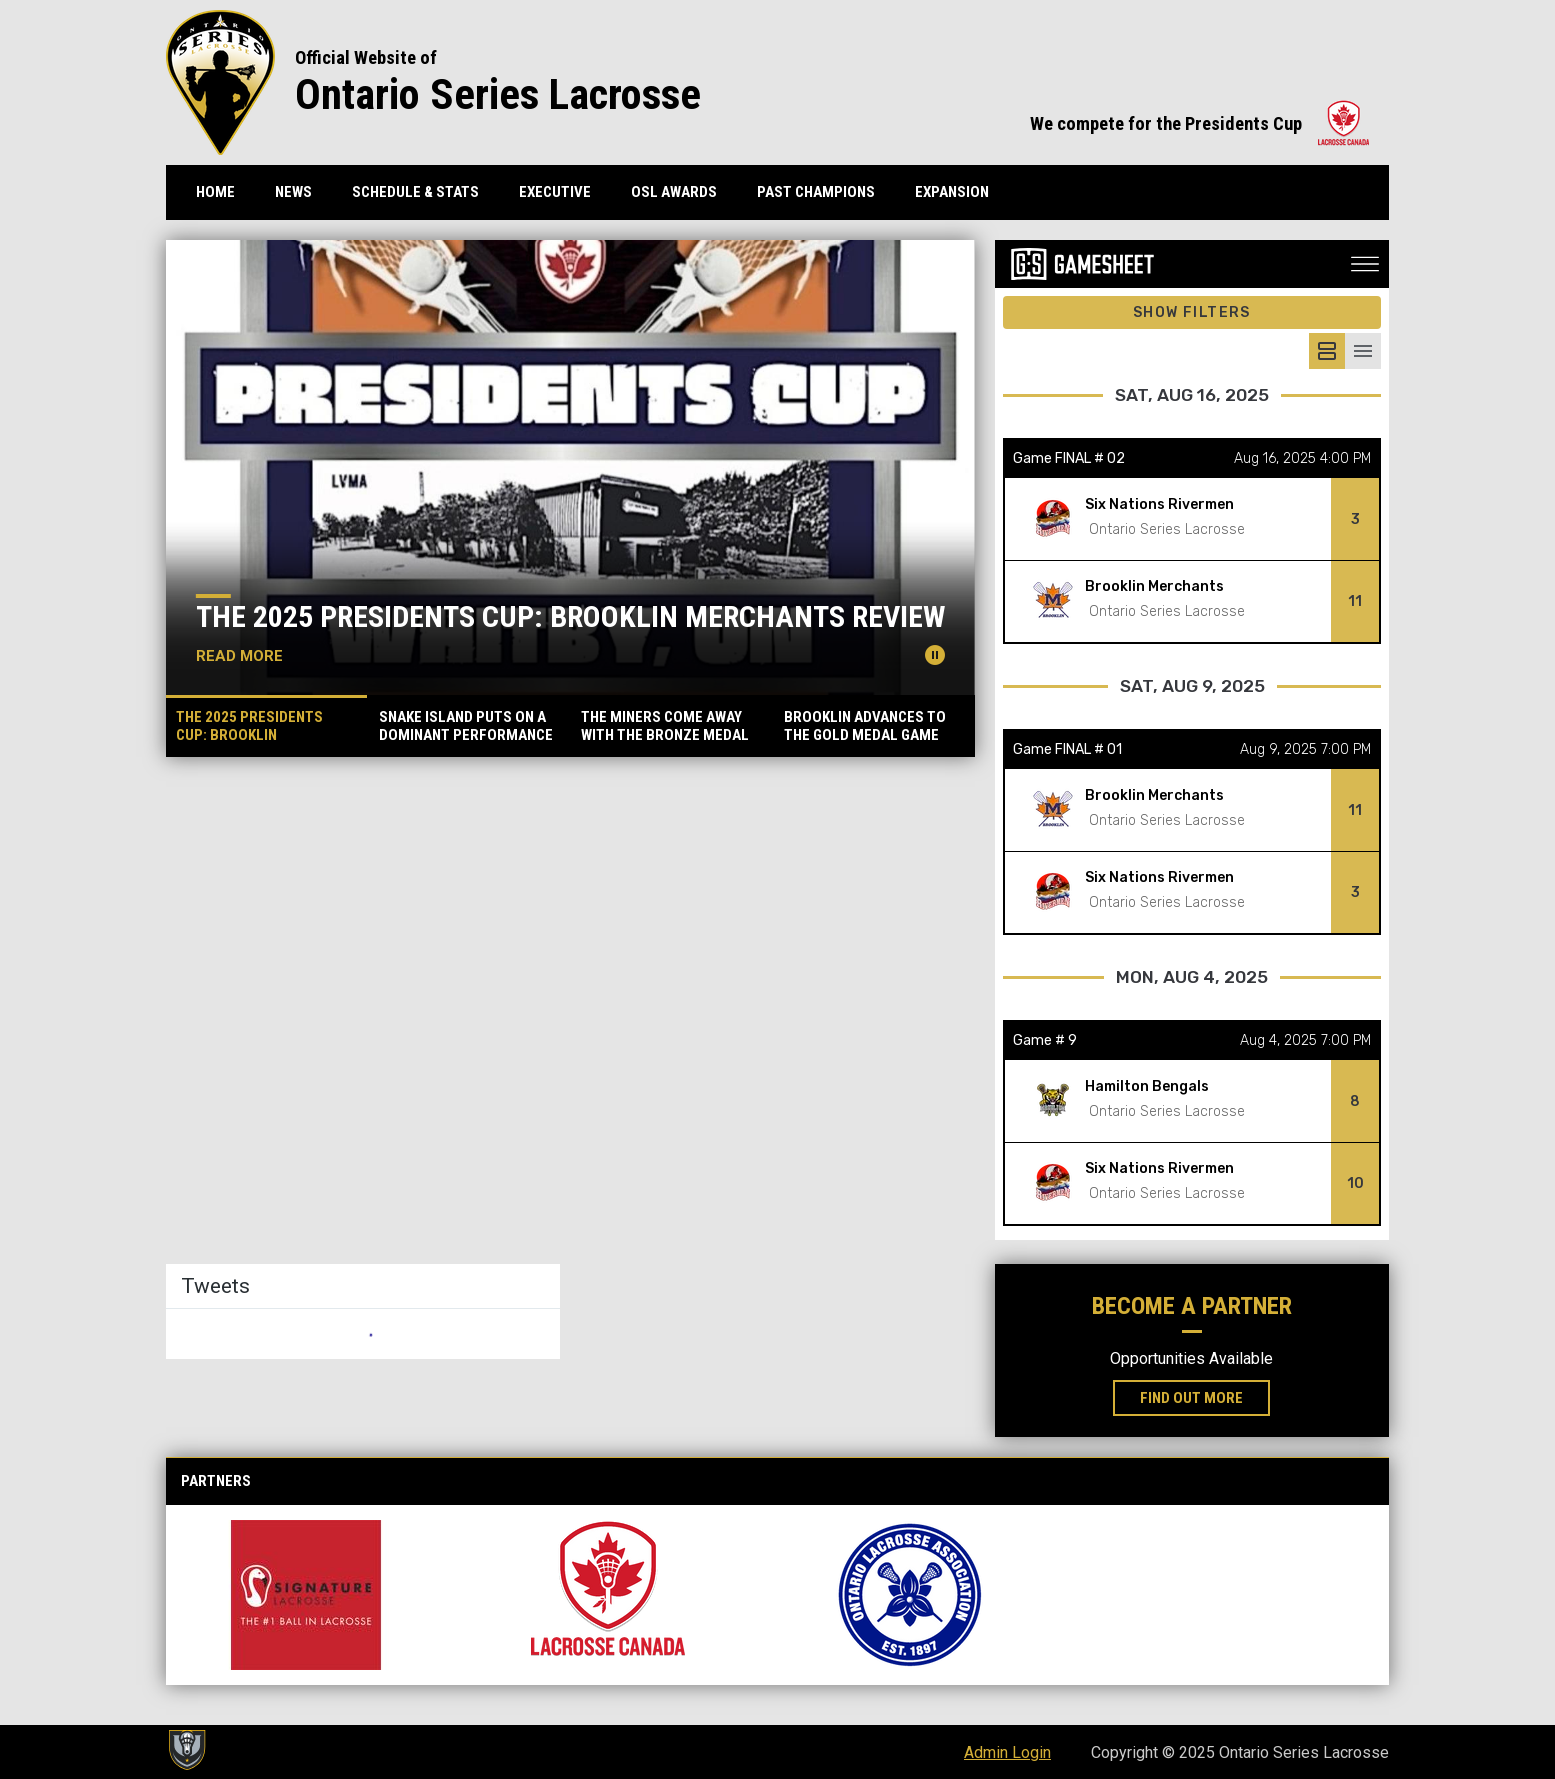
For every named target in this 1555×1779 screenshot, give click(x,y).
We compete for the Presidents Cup (1199, 124)
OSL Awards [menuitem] (674, 192)
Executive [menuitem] (555, 192)
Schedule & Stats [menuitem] (415, 192)
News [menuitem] (293, 192)
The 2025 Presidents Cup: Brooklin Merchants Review (570, 616)
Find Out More (1205, 1397)
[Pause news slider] (935, 655)
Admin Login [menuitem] (1007, 1752)
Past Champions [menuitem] (816, 192)
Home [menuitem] (215, 192)
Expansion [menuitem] (952, 192)
